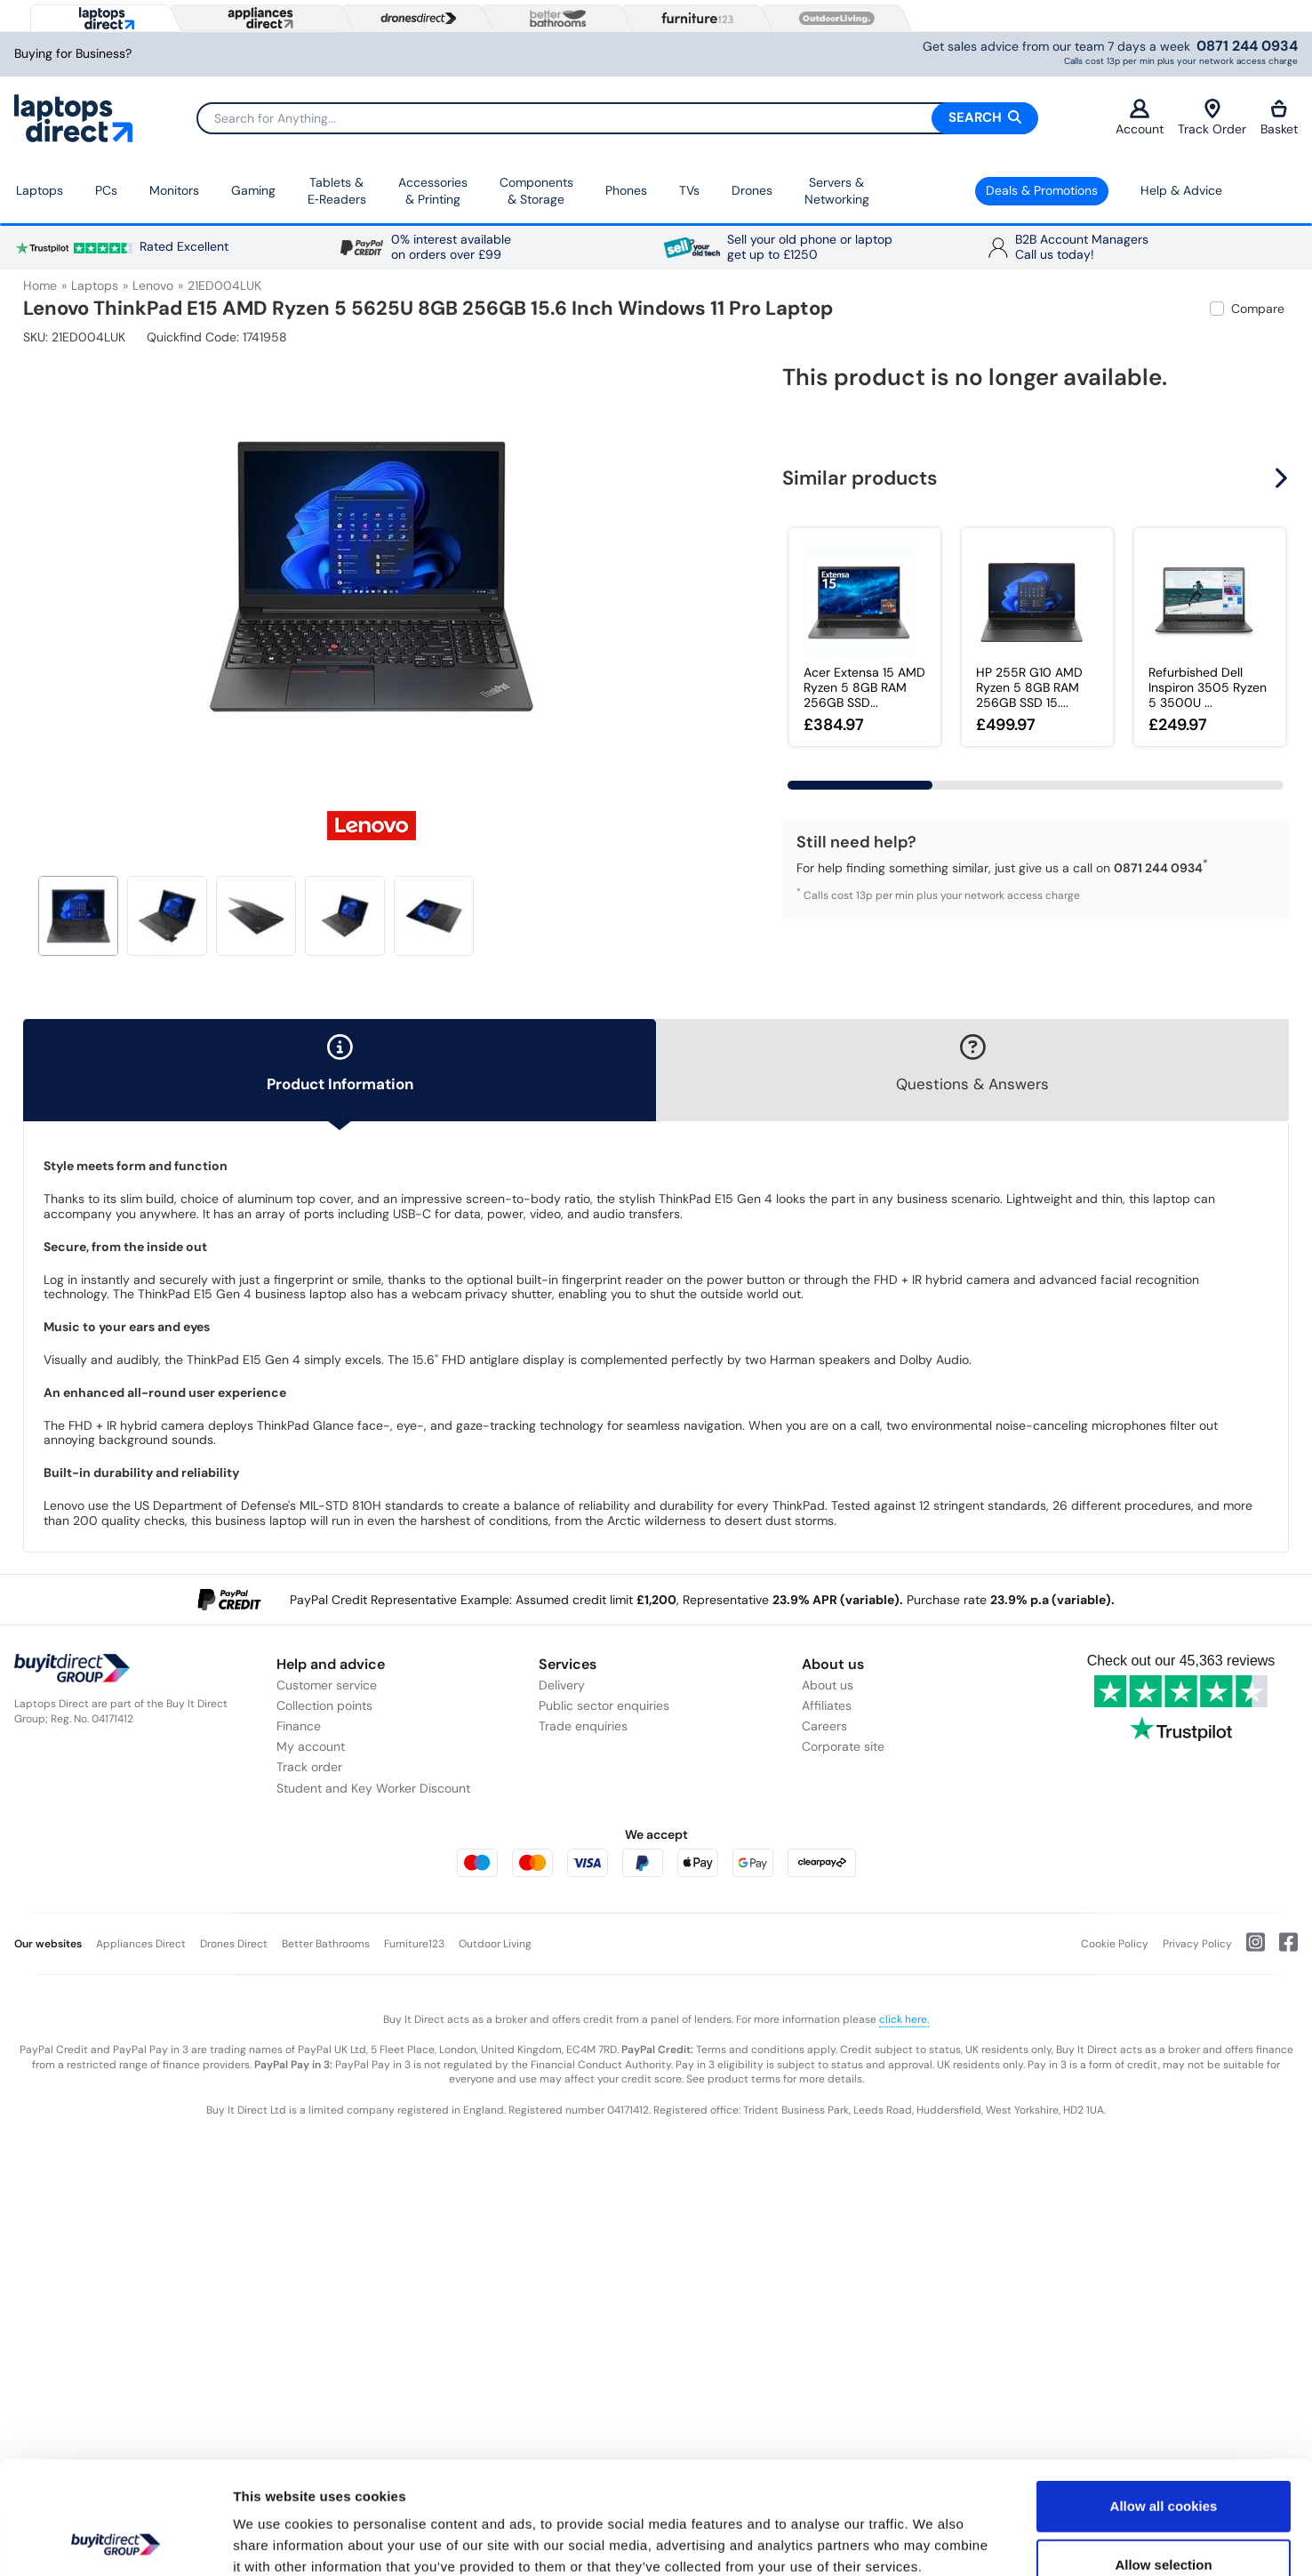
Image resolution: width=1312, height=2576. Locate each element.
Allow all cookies (1164, 2400)
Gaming (253, 190)
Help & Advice (1181, 190)
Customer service (326, 1685)
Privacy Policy (1197, 1944)
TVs (689, 190)
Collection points (324, 1705)
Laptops (39, 190)
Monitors (174, 190)
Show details (933, 2540)
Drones (752, 190)
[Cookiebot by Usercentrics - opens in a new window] (115, 2541)
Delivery (562, 1685)
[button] (1283, 478)
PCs (106, 190)
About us (827, 1685)
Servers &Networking (836, 191)
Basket (1279, 118)
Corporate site (843, 1746)
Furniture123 (414, 1944)
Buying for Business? (73, 53)
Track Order (1212, 118)
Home (40, 285)
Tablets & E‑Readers (337, 191)
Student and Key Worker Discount (373, 1788)
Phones (626, 190)
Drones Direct (234, 1944)
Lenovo (152, 285)
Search (984, 117)
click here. (904, 2019)
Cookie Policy (1114, 1944)
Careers (824, 1726)
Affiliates (827, 1705)
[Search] (616, 118)
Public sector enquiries (604, 1705)
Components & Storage (536, 191)
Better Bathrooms (326, 1944)
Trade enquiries (583, 1726)
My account (310, 1746)
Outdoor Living (495, 1944)
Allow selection (1163, 2459)
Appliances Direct (141, 1944)
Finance (298, 1726)
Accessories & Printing (433, 191)
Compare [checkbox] (1257, 309)
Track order (309, 1767)
